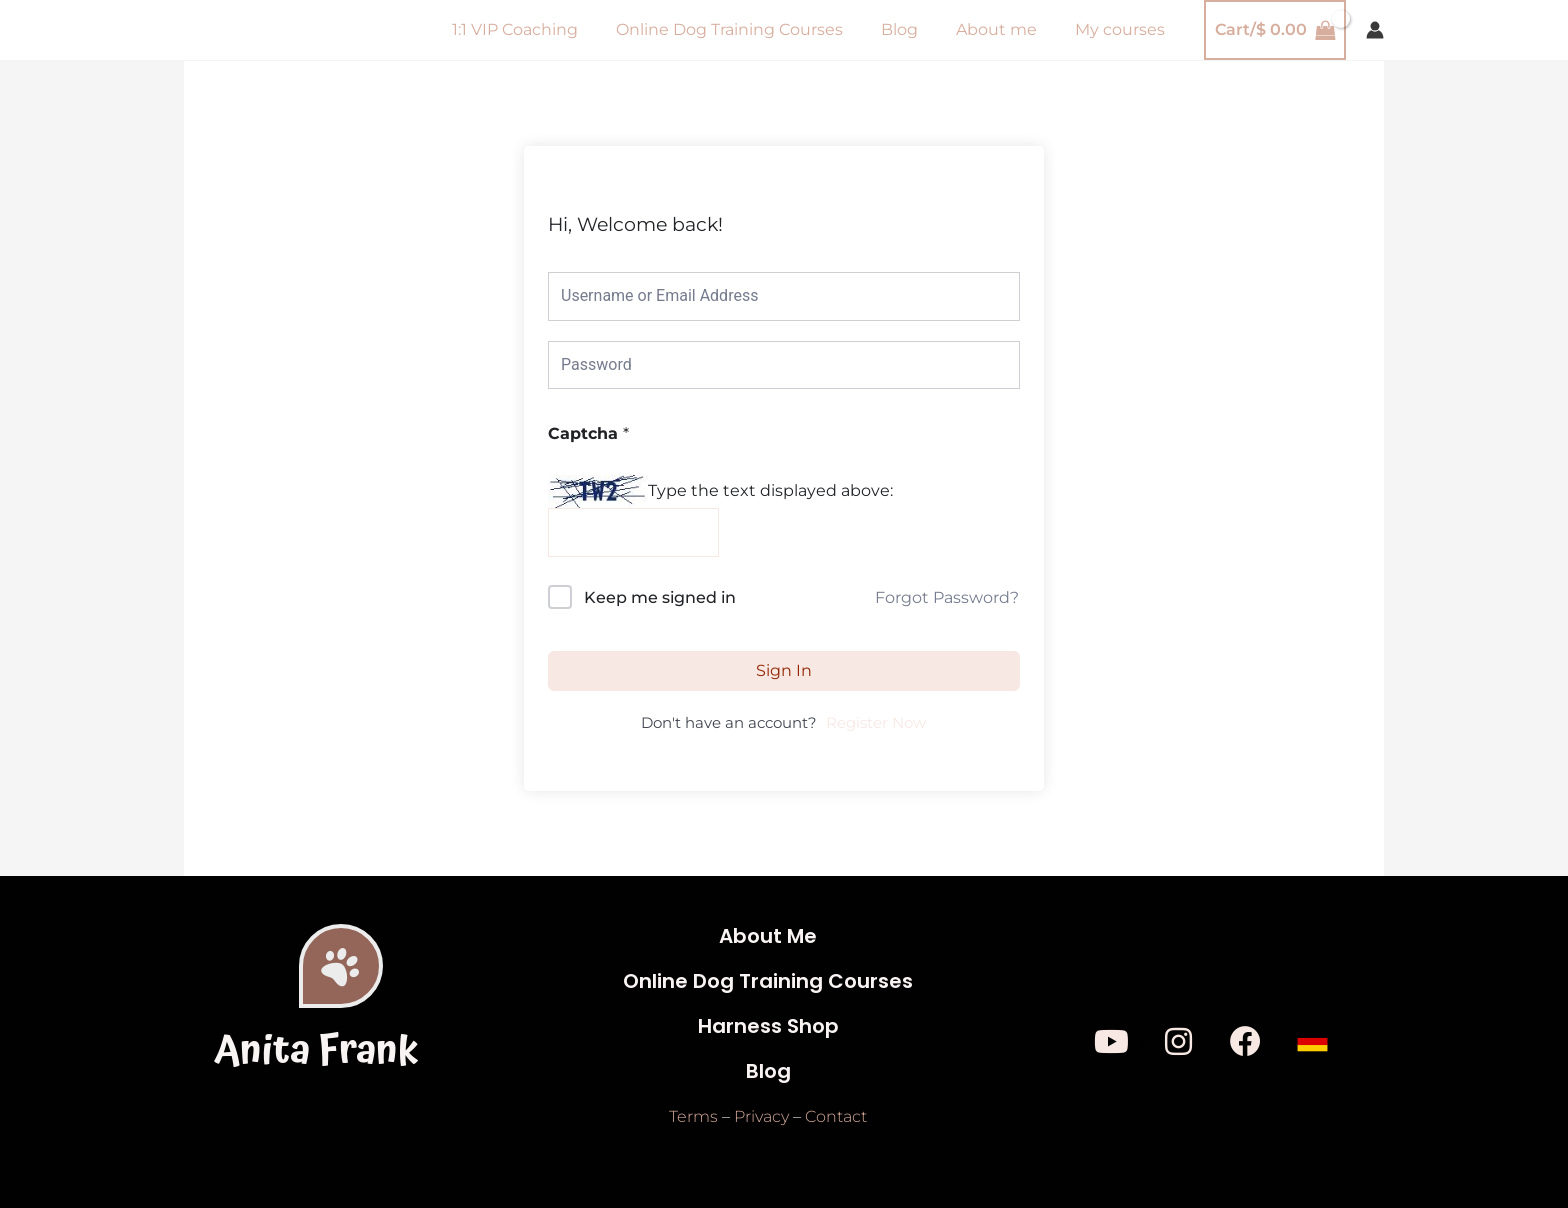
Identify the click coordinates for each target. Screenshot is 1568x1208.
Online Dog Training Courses (750, 29)
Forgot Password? (947, 597)
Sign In (784, 670)
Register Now (876, 723)
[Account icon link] (1375, 30)
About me (1005, 29)
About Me (768, 937)
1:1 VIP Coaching (542, 29)
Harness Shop (768, 1027)
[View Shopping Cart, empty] (1275, 30)
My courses (1123, 29)
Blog (914, 29)
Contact (836, 1117)
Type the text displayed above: (770, 490)
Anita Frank (316, 1051)
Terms (693, 1117)
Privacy (761, 1117)
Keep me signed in (660, 597)
